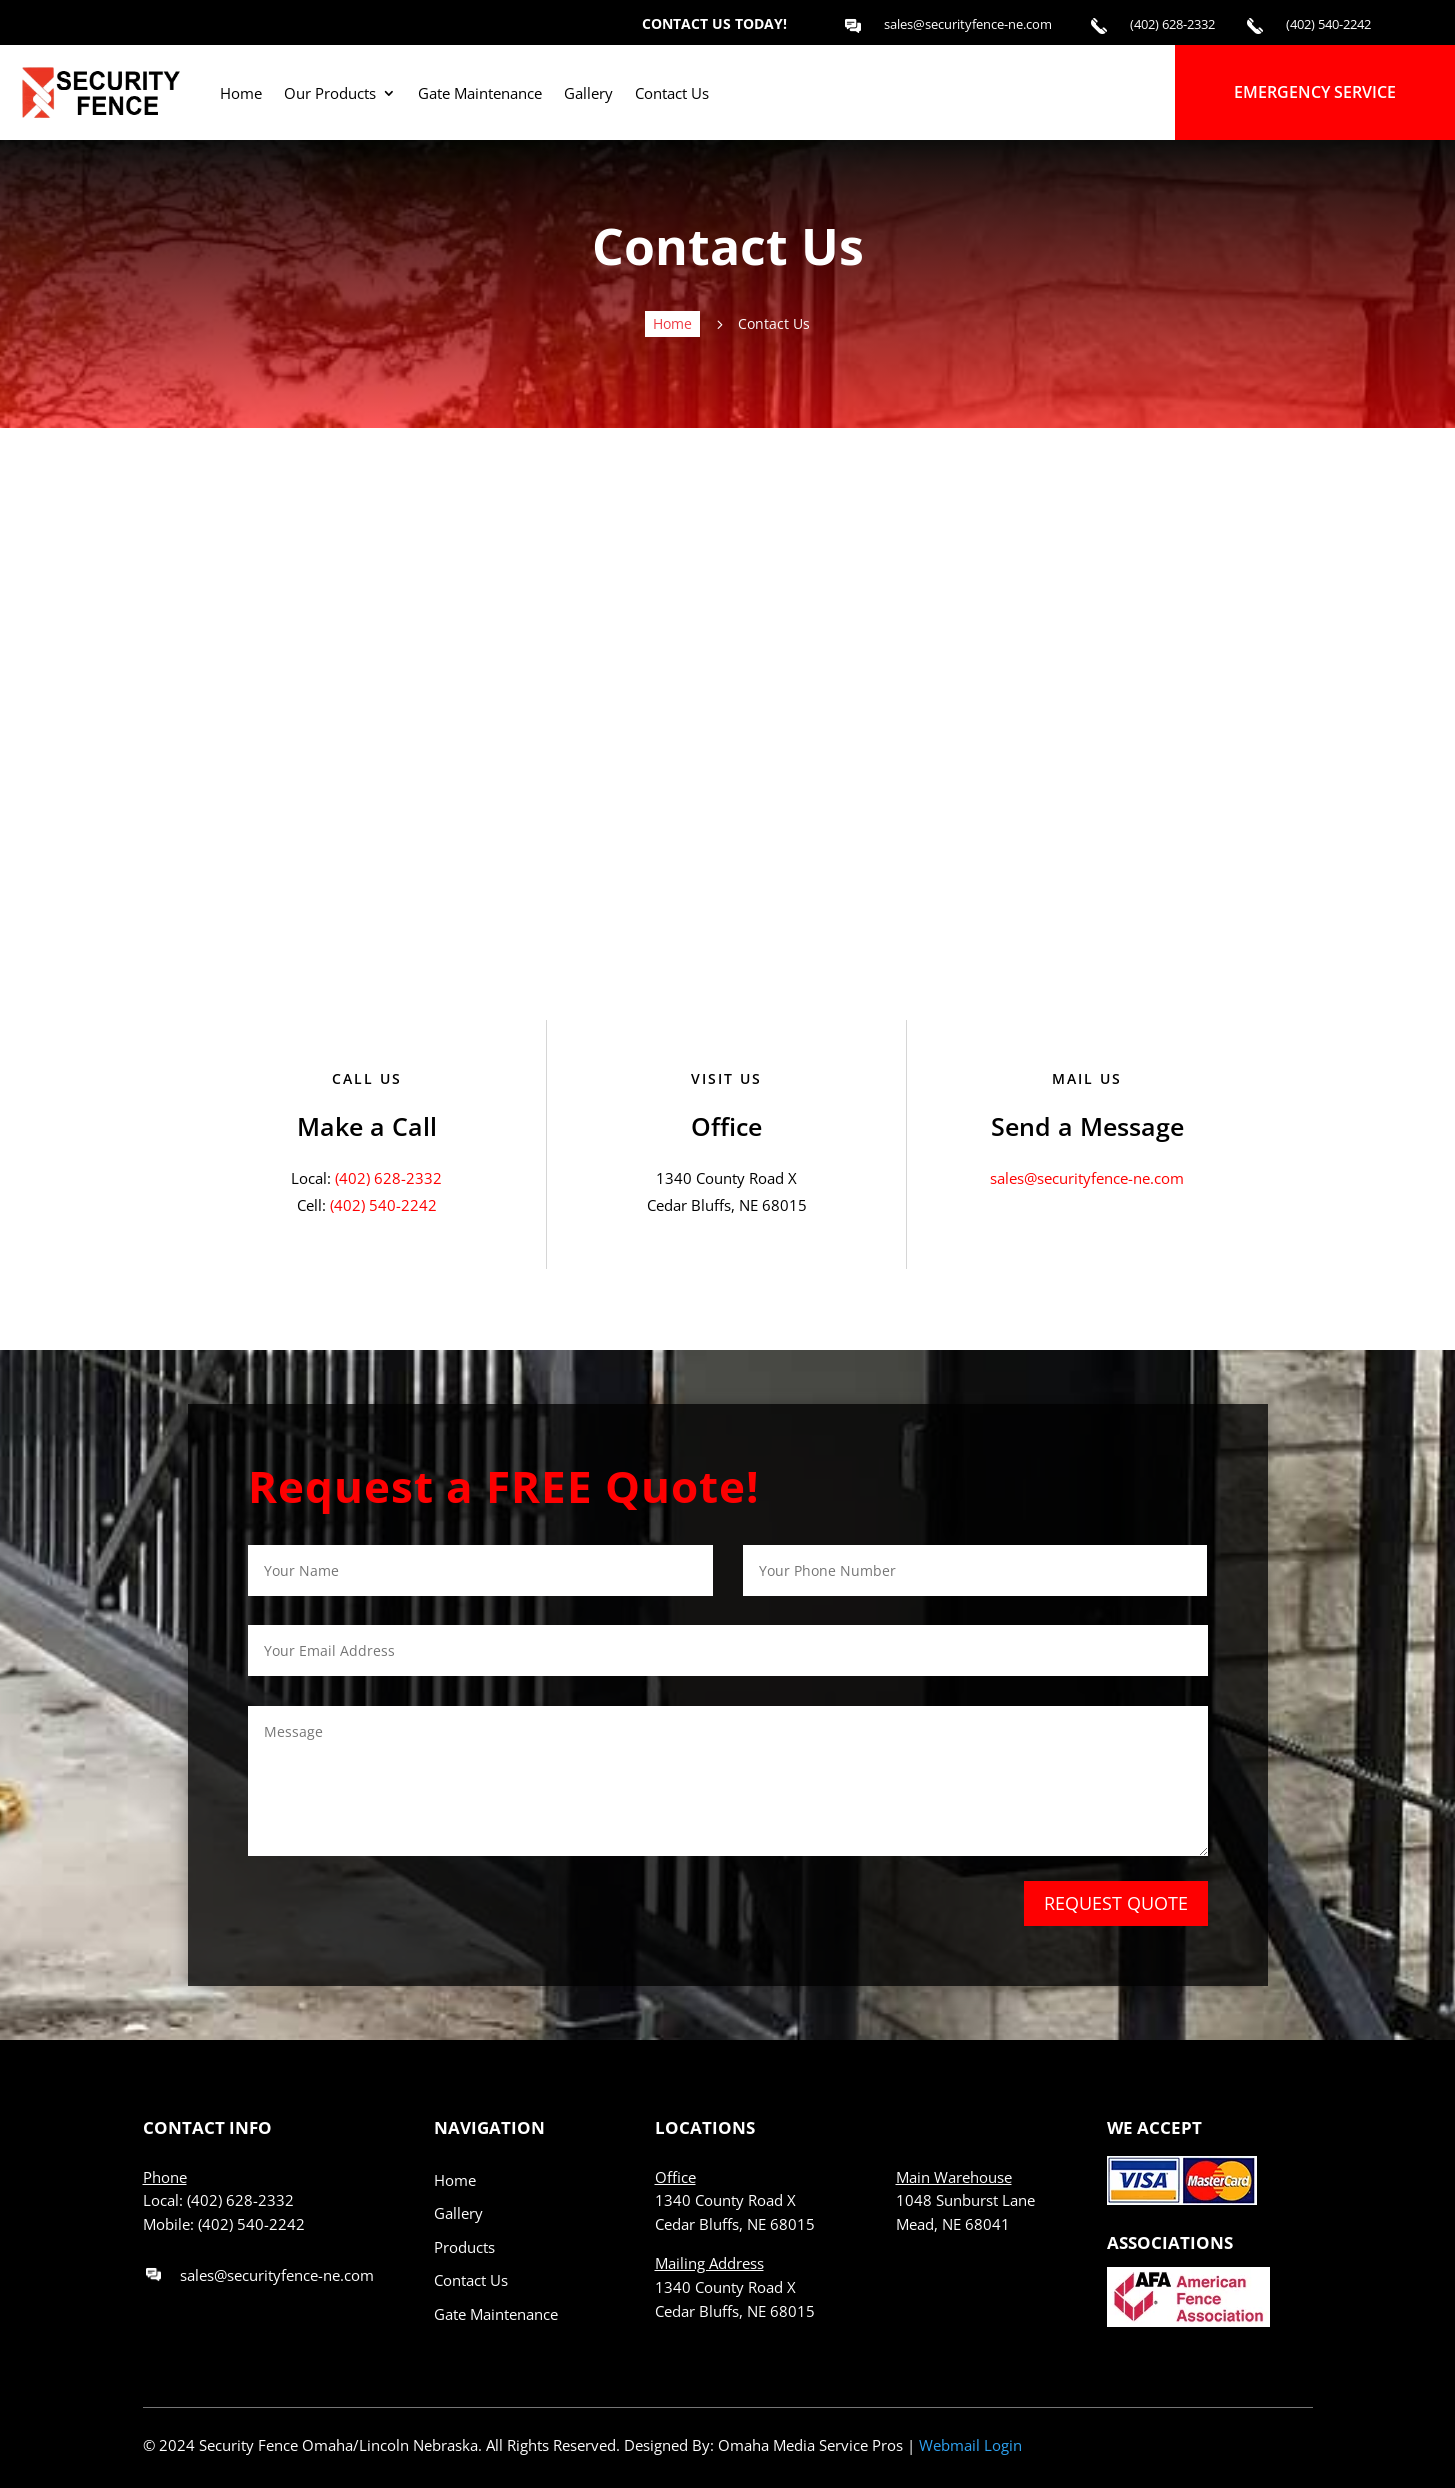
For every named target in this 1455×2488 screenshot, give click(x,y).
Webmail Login (970, 2445)
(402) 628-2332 (388, 1178)
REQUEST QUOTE (1116, 1903)
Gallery (458, 2213)
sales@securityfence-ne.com (1087, 1178)
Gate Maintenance (496, 2314)
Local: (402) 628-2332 (218, 2200)
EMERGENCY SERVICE (1315, 92)
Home (455, 2180)
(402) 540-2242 (383, 1205)
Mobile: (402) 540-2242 (224, 2224)
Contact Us (471, 2280)
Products (464, 2247)
